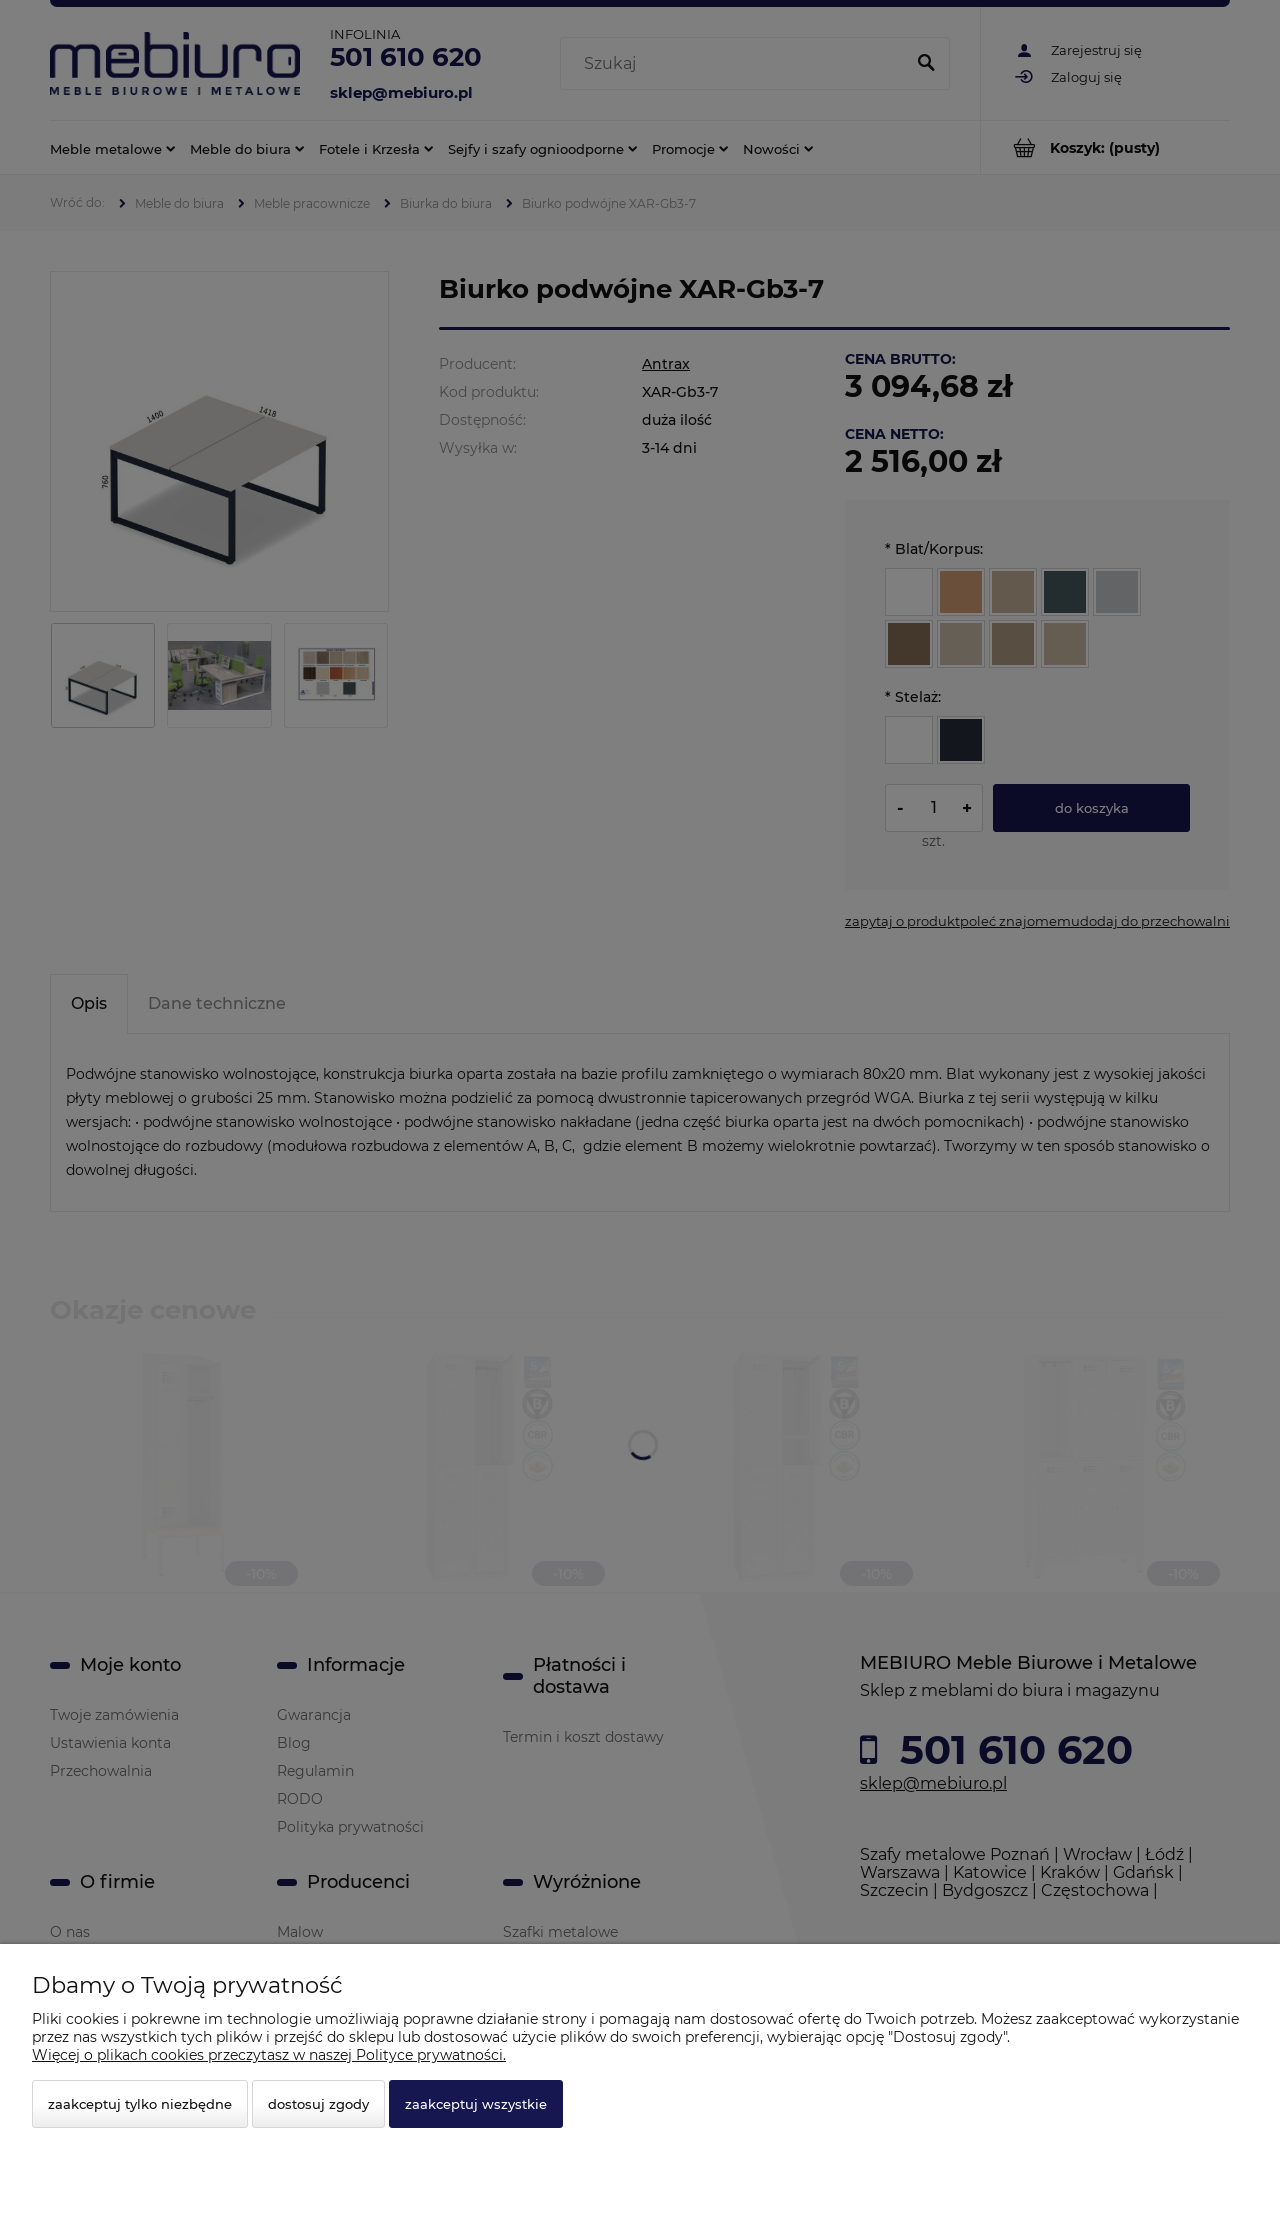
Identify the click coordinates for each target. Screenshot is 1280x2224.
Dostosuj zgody (318, 2104)
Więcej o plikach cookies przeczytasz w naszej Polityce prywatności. (269, 2055)
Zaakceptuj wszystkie (476, 2104)
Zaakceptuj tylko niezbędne (140, 2104)
